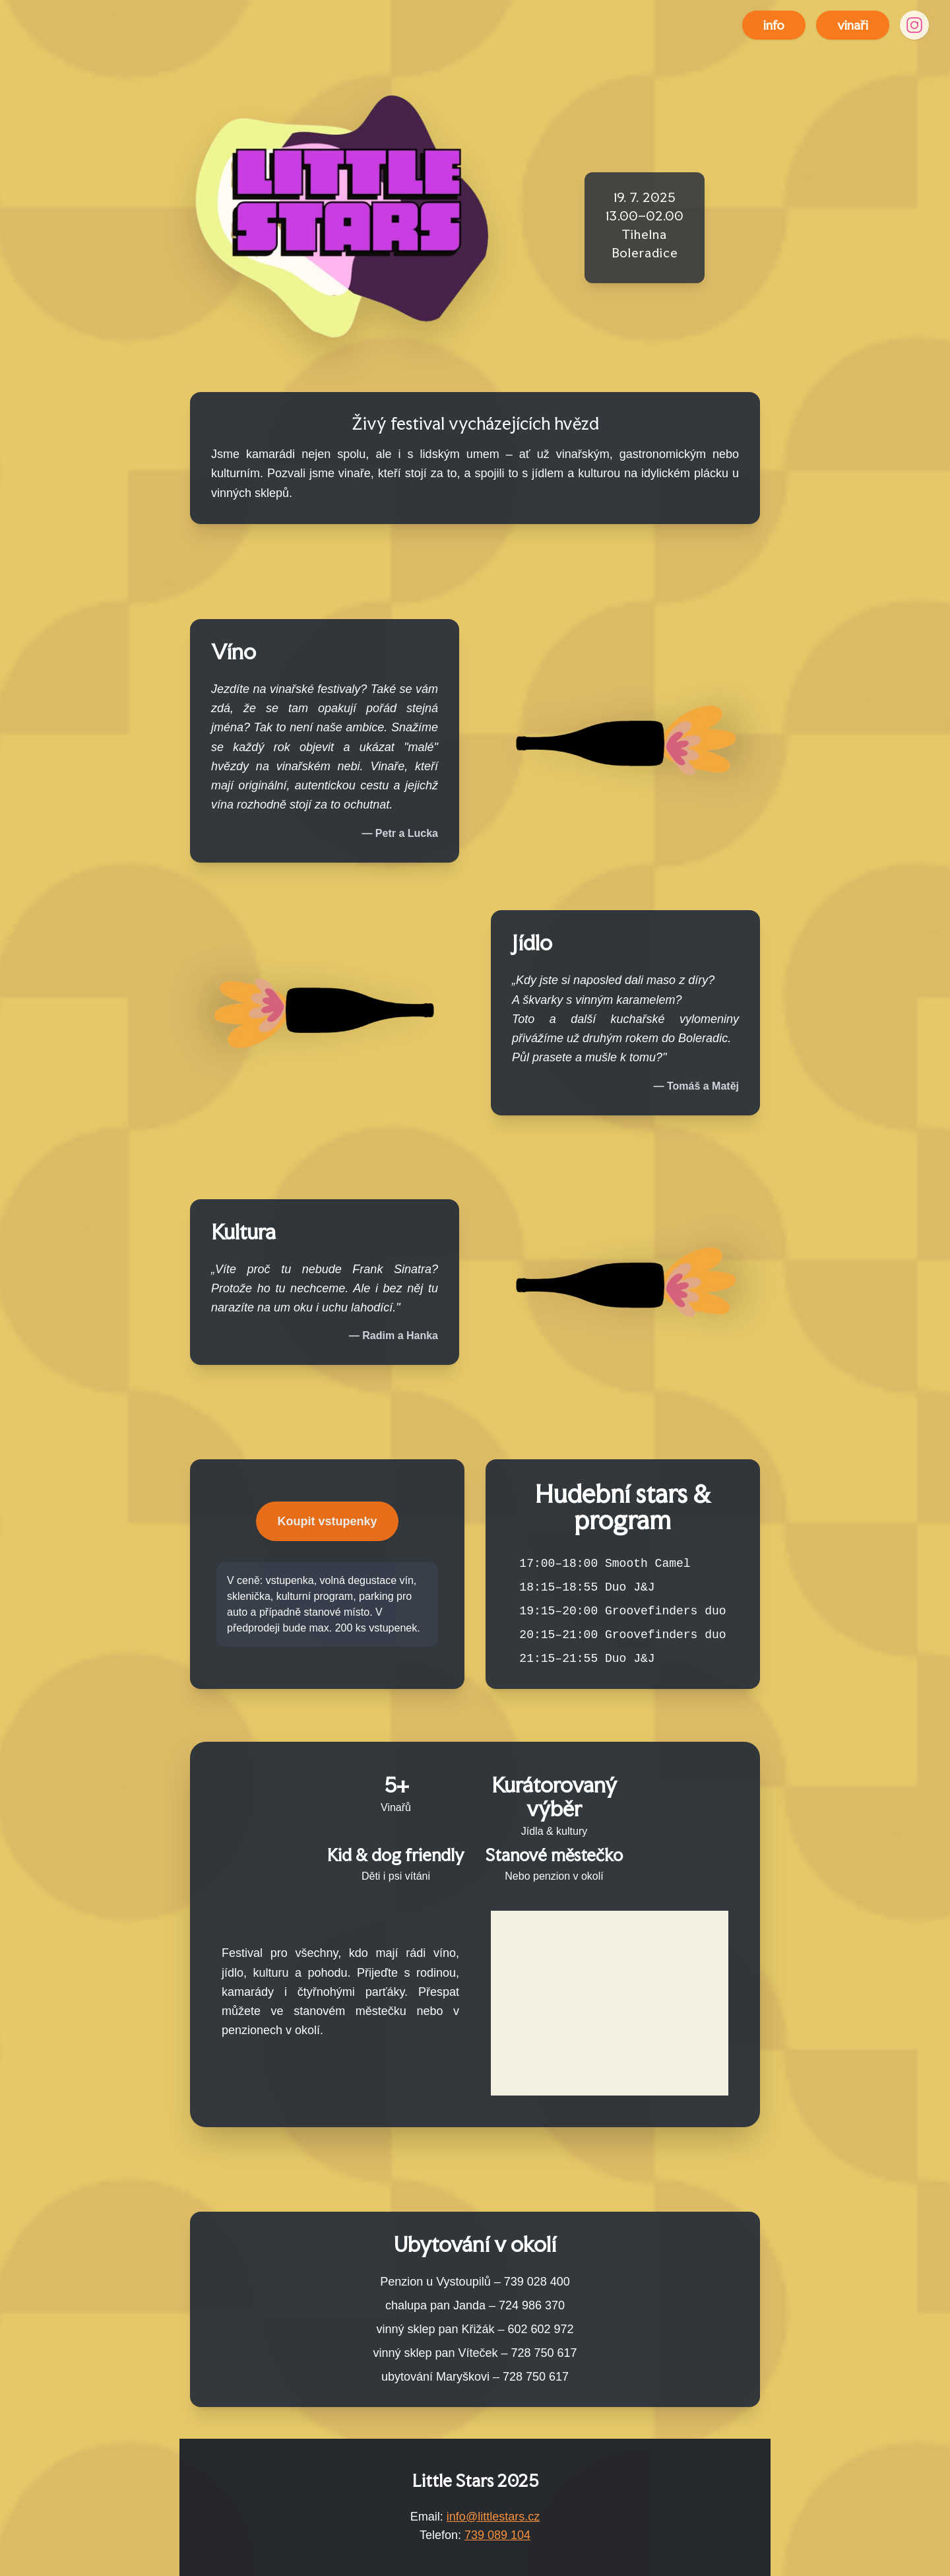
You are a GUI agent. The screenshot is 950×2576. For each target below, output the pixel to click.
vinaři (852, 25)
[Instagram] (914, 25)
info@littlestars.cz (493, 2516)
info (773, 25)
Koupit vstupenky (327, 1521)
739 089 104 (497, 2535)
